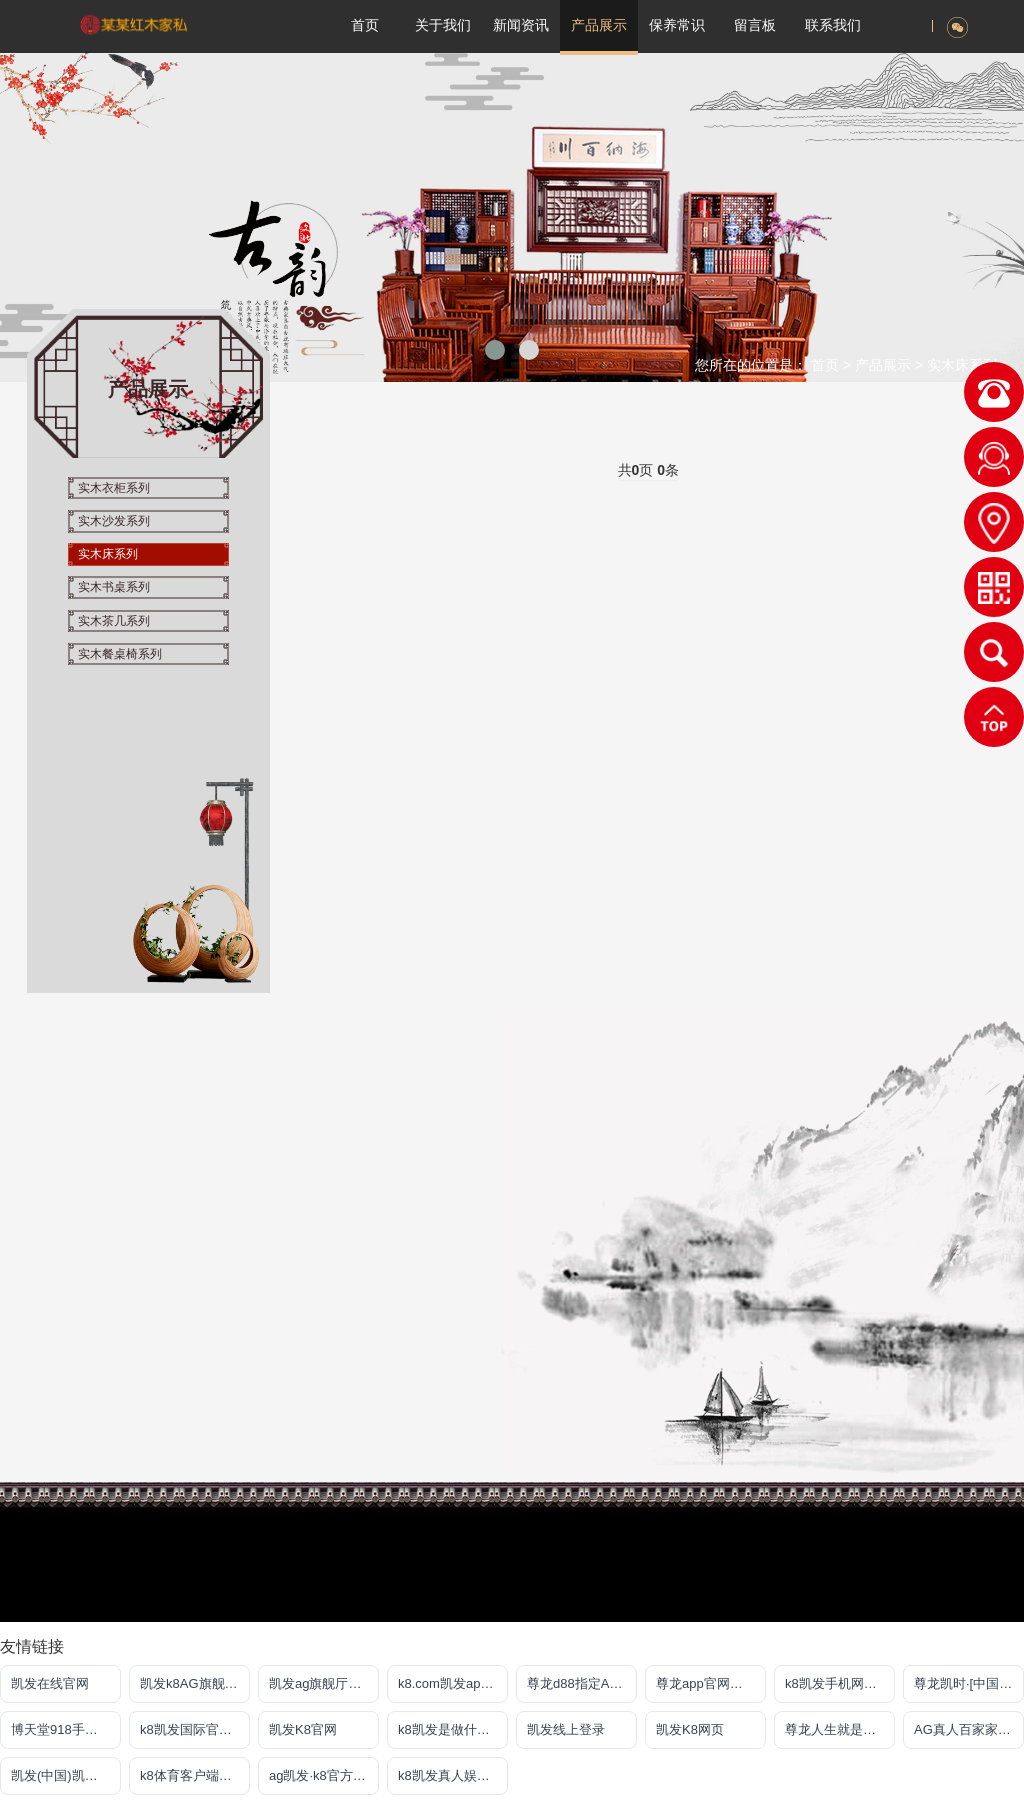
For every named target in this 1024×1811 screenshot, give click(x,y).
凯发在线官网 (50, 1683)
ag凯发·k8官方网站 (324, 1775)
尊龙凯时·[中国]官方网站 (969, 1683)
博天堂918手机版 (61, 1729)
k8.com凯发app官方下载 (453, 1683)
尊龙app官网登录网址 (711, 1683)
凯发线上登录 (566, 1729)
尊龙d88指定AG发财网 (582, 1683)
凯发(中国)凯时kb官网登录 (66, 1775)
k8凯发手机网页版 (837, 1683)
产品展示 (885, 365)
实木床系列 (962, 365)
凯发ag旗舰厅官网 (321, 1683)
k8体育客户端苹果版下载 (195, 1775)
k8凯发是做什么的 (450, 1729)
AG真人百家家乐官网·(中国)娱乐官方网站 (969, 1729)
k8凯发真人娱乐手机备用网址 (453, 1775)
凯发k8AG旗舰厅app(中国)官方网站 (195, 1683)
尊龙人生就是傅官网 (840, 1729)
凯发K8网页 (690, 1729)
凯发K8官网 (303, 1729)
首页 (825, 365)
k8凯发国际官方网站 (195, 1729)
